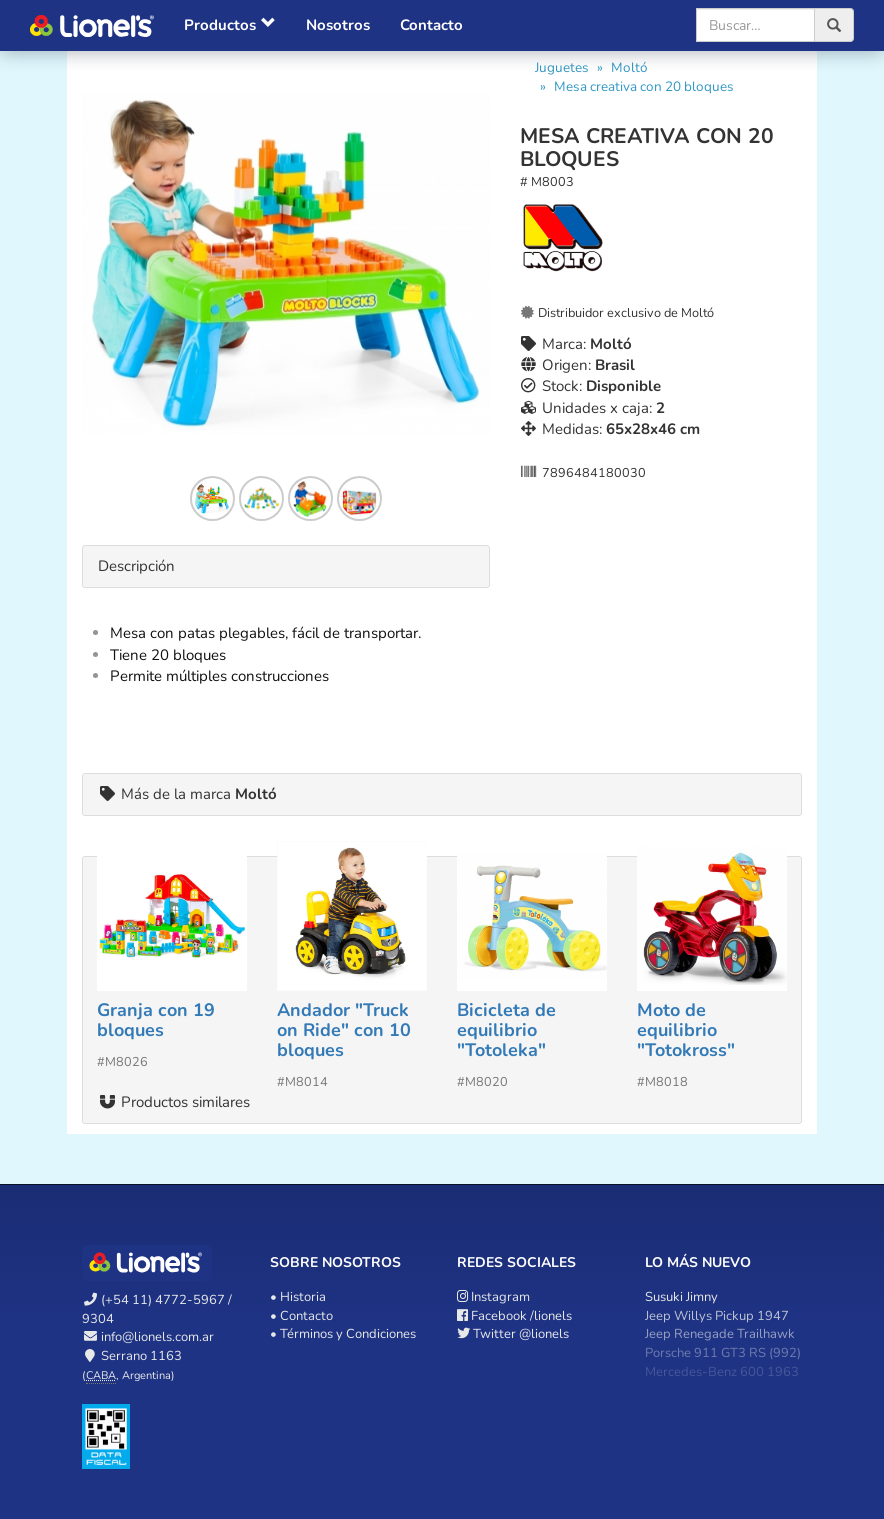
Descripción (136, 566)
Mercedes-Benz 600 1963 (722, 1372)
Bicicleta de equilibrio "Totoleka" (506, 1030)
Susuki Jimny (681, 1297)
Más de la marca (187, 794)
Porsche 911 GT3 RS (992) (723, 1353)
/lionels (514, 1316)
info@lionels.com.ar (157, 1337)
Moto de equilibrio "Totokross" (686, 1030)
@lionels (513, 1334)
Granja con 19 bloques (156, 1020)
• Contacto (301, 1316)
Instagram (493, 1297)
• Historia (298, 1297)
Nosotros (338, 25)
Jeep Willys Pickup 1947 (717, 1316)
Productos (230, 25)
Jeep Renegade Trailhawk (720, 1334)
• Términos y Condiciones (343, 1334)
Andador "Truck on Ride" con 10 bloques (344, 1030)
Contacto (431, 25)
